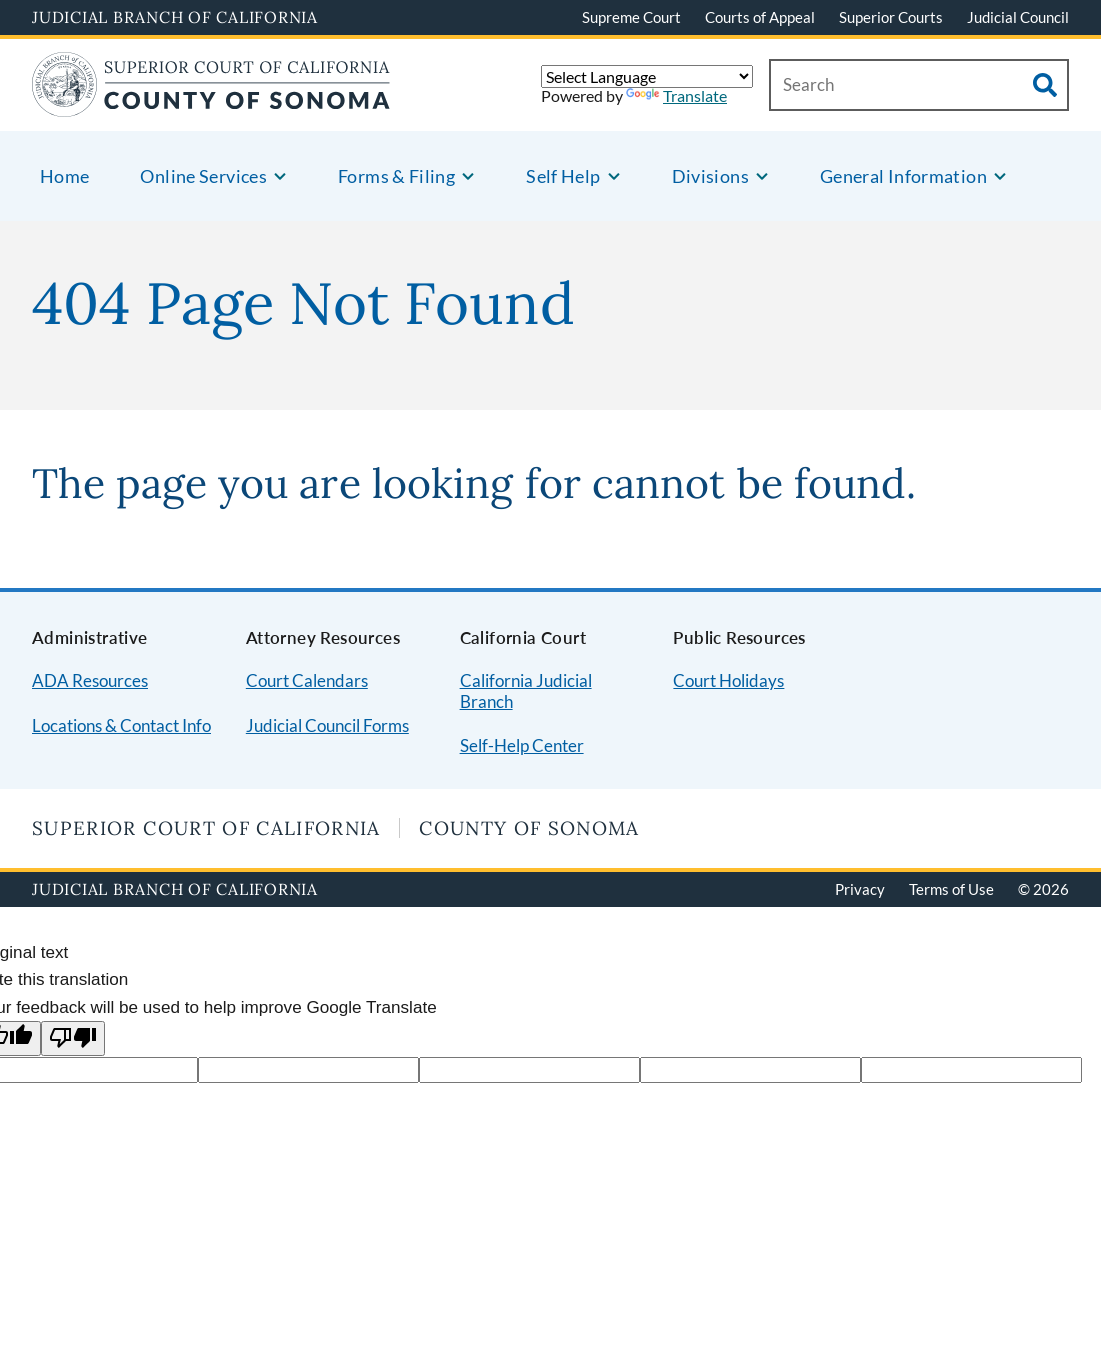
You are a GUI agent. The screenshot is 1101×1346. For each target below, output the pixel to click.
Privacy (860, 889)
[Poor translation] (73, 1038)
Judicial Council (1018, 17)
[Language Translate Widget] (647, 76)
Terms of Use (951, 889)
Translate (676, 95)
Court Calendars (307, 680)
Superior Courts (891, 17)
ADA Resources (90, 680)
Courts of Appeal (760, 17)
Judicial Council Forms (327, 725)
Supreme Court (631, 17)
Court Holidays (728, 680)
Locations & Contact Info (121, 725)
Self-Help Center (522, 745)
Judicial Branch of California (175, 17)
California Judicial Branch (526, 691)
